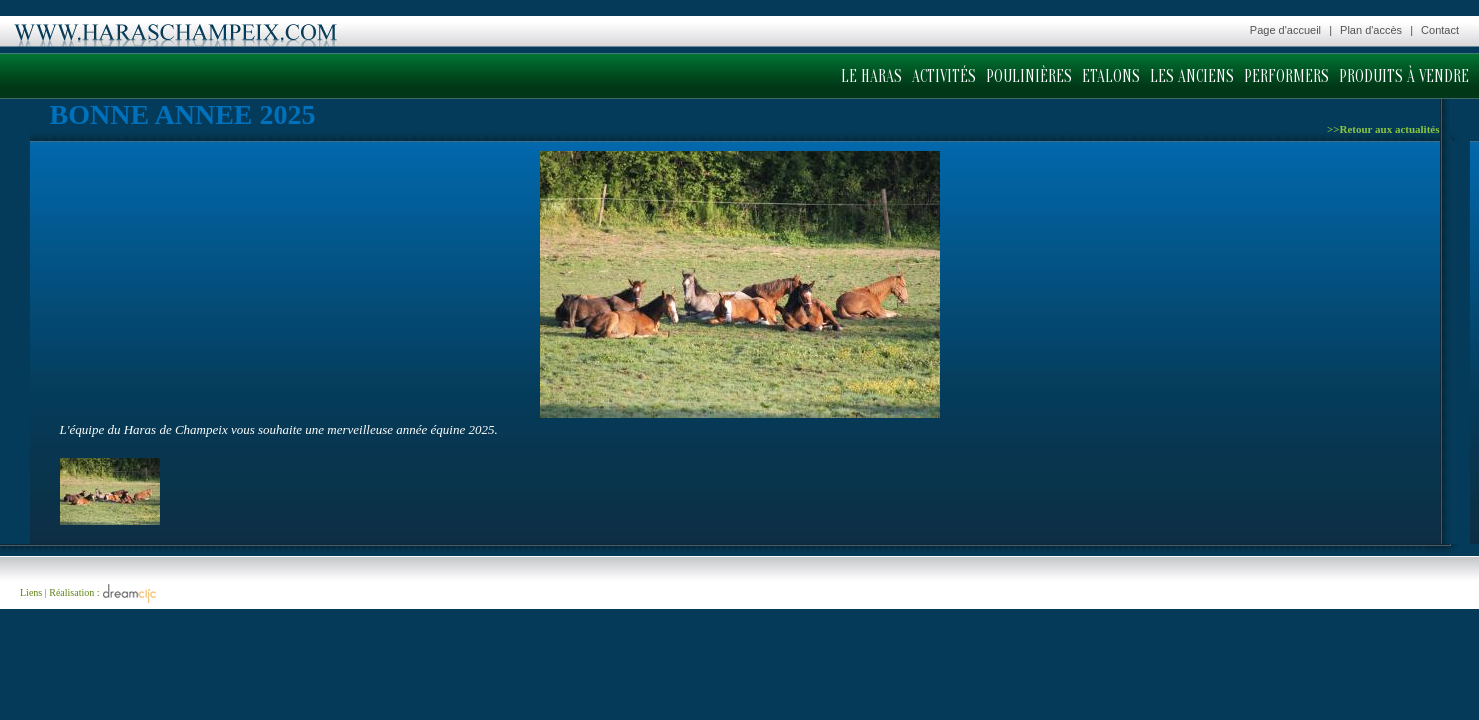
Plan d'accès (1371, 30)
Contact (1440, 30)
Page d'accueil (1285, 30)
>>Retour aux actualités (1383, 129)
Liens (31, 592)
